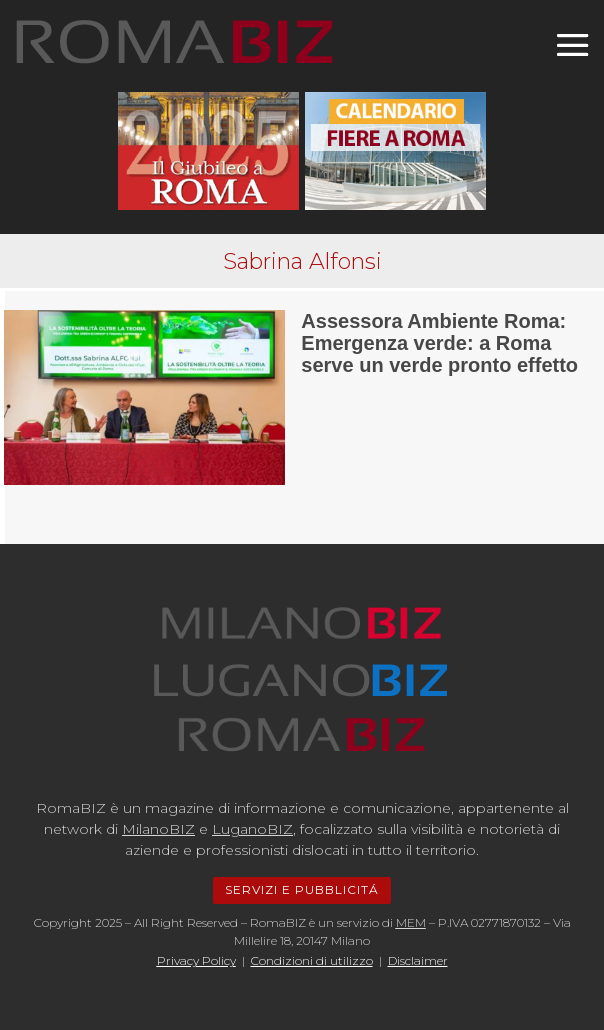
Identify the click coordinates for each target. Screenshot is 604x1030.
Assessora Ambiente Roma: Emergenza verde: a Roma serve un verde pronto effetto (439, 343)
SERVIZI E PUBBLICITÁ (302, 889)
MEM (411, 922)
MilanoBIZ (158, 829)
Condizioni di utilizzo (312, 960)
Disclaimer (418, 960)
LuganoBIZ (252, 829)
